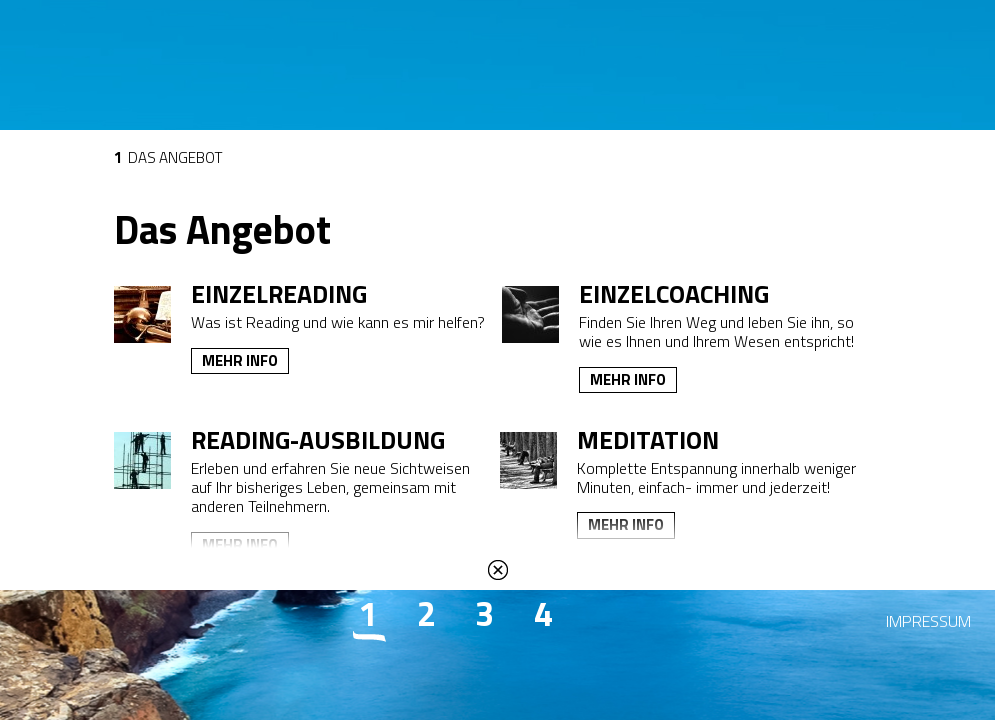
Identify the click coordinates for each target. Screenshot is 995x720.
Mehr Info (240, 360)
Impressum (928, 621)
